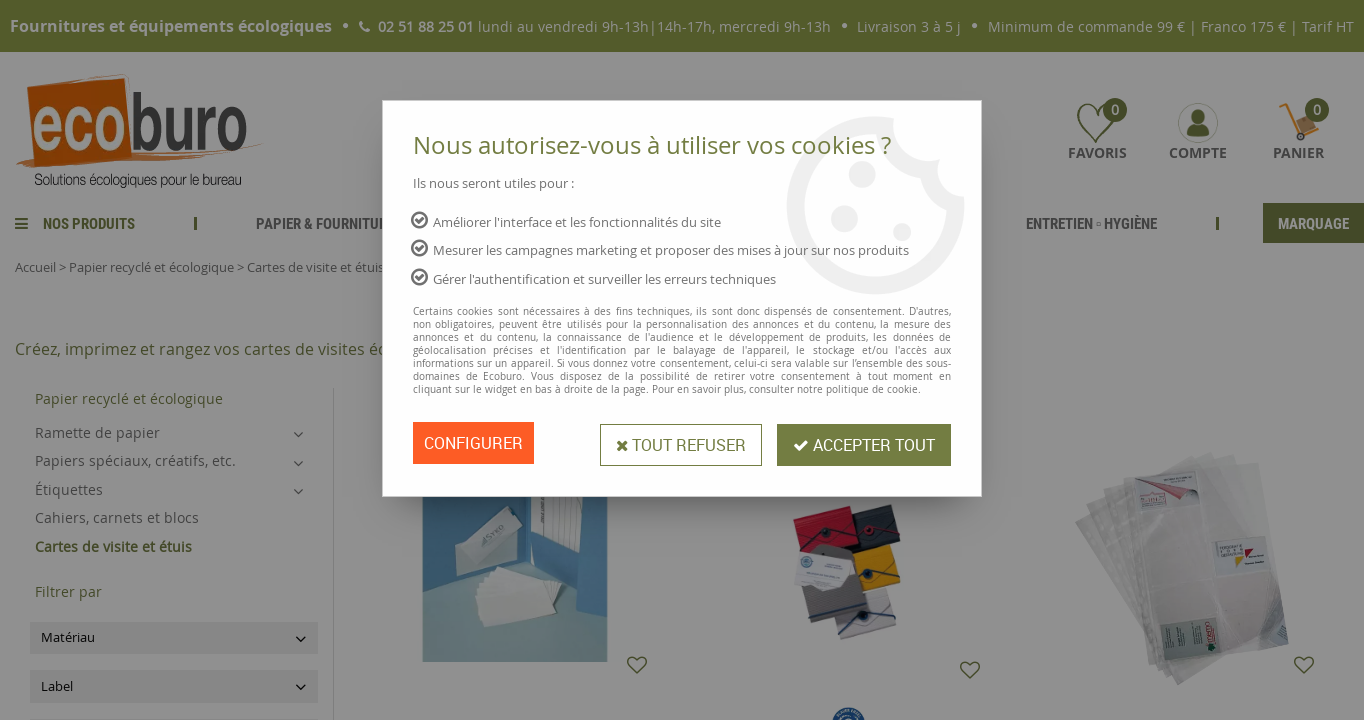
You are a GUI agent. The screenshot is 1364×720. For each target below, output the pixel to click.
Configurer (473, 443)
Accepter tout (864, 443)
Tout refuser (680, 443)
